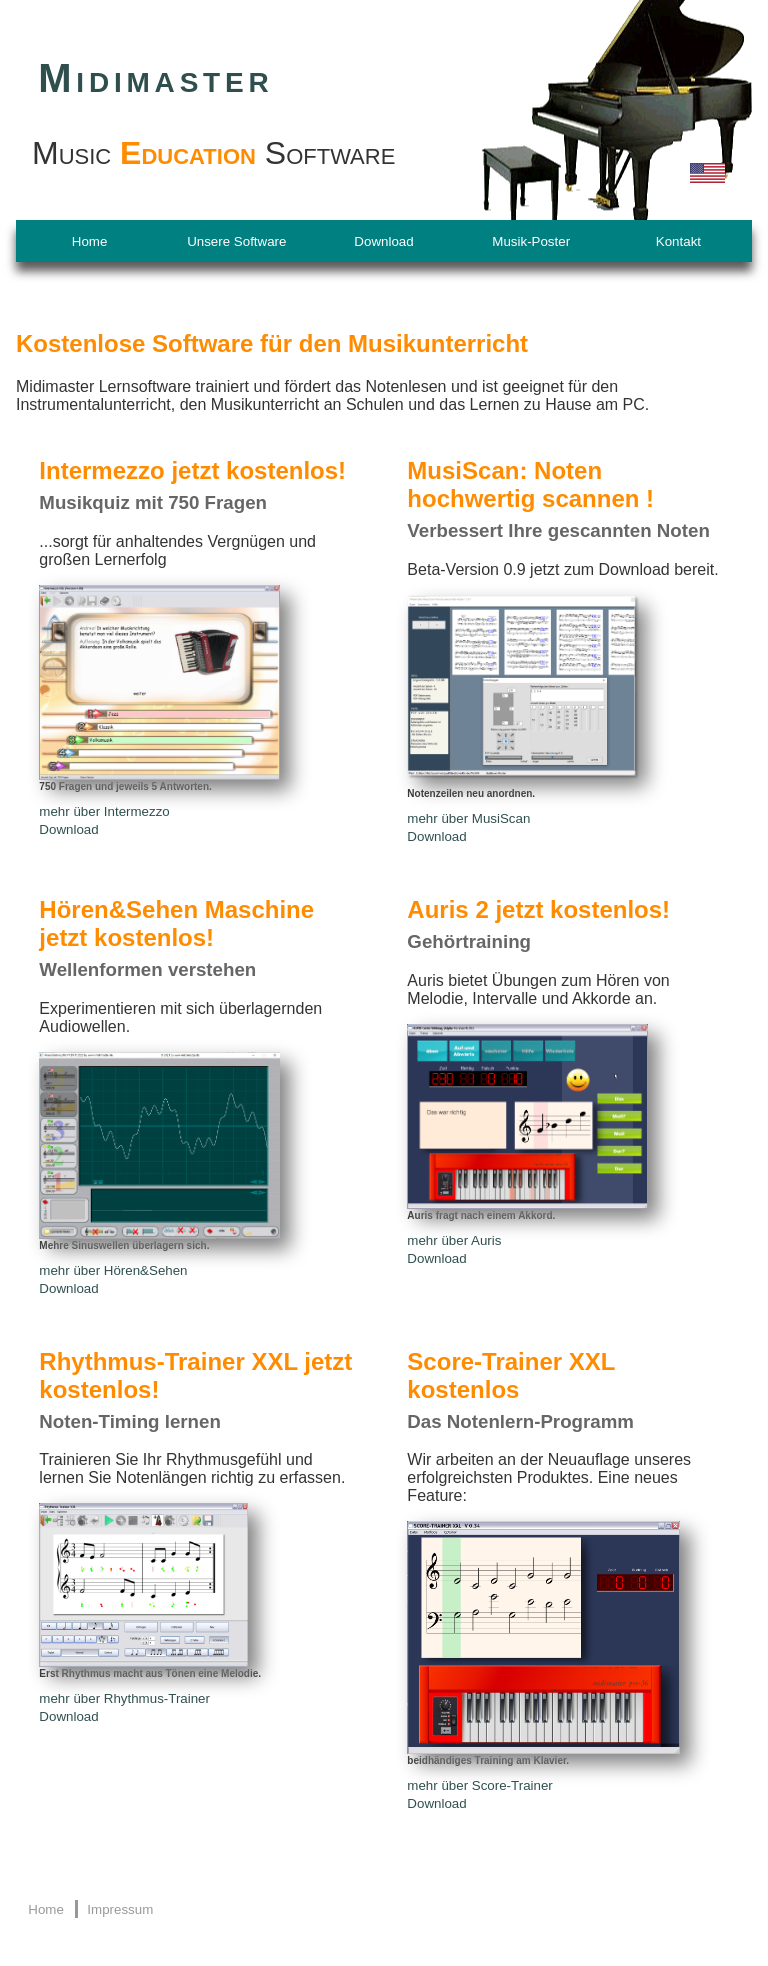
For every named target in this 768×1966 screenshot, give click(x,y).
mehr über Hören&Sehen (113, 1270)
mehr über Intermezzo (104, 811)
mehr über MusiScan (468, 818)
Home (90, 241)
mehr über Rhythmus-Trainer (124, 1698)
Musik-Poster (531, 241)
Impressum (120, 1909)
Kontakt (678, 241)
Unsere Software (236, 241)
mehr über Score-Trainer (479, 1785)
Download (383, 241)
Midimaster (155, 78)
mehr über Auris (454, 1240)
